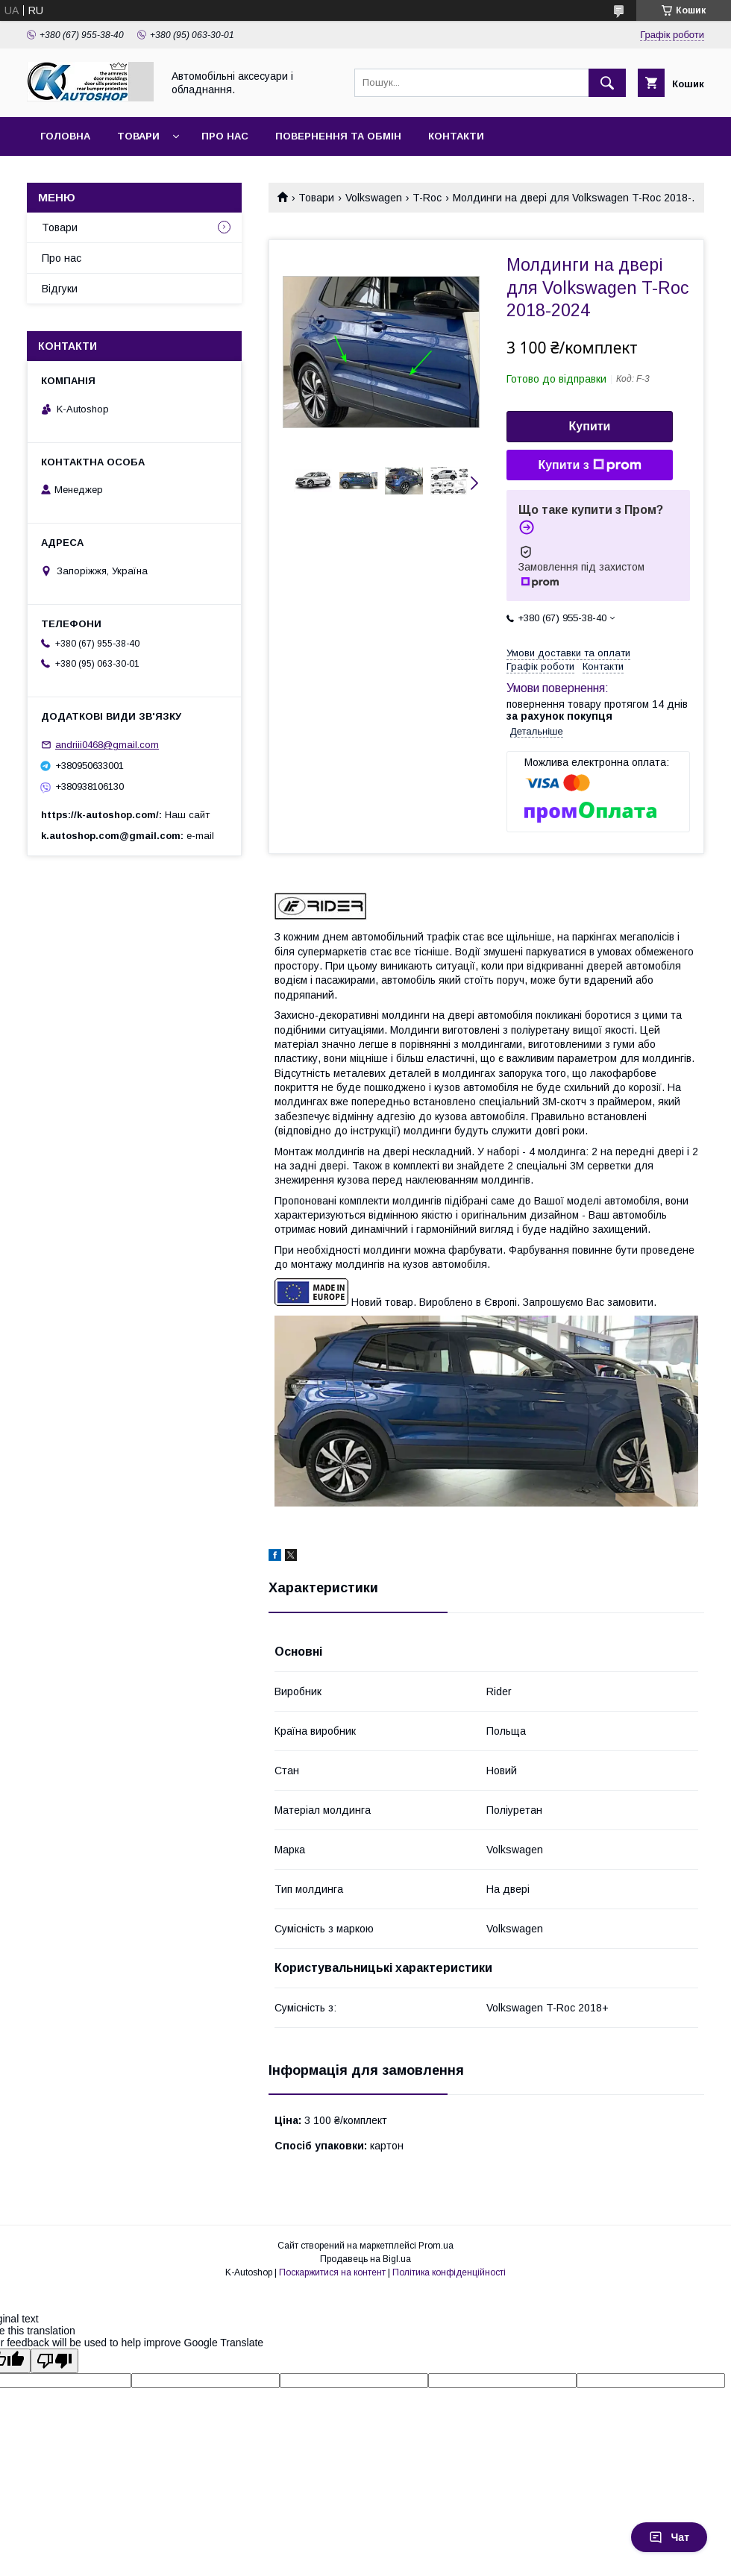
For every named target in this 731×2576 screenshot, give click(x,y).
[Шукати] (607, 83)
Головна (65, 136)
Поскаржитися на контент (332, 2272)
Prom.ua (436, 2245)
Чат (669, 2537)
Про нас (224, 136)
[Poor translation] (54, 2361)
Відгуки (60, 289)
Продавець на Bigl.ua (365, 2259)
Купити (590, 426)
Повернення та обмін (338, 136)
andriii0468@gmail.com (107, 744)
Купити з (589, 465)
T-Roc (427, 198)
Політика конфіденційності (449, 2272)
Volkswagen (373, 198)
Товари (138, 136)
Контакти (456, 136)
